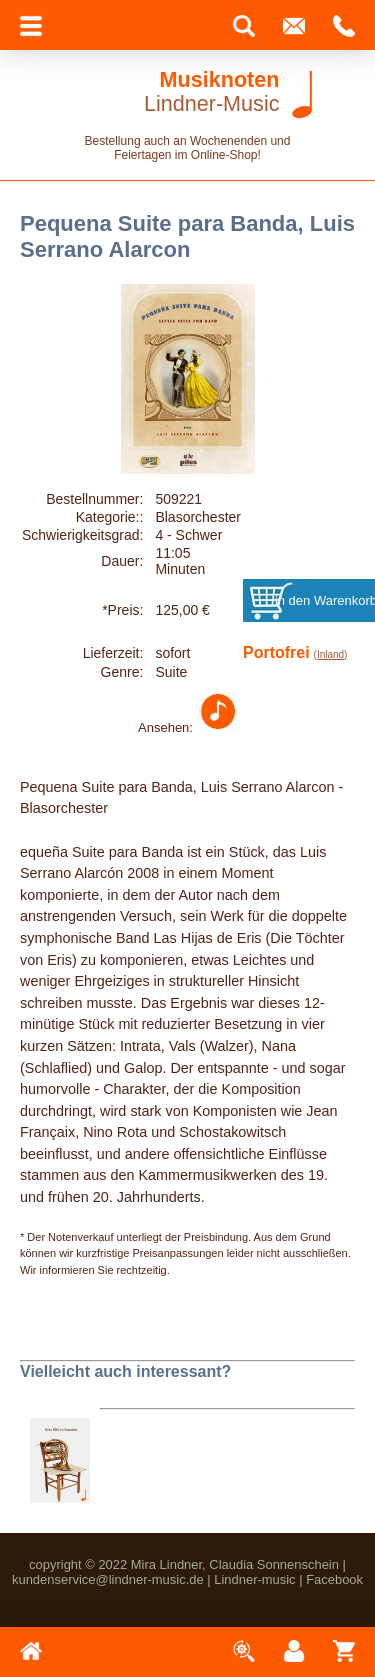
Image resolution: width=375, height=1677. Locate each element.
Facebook (334, 1579)
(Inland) (331, 654)
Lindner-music (254, 1579)
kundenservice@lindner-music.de (108, 1579)
